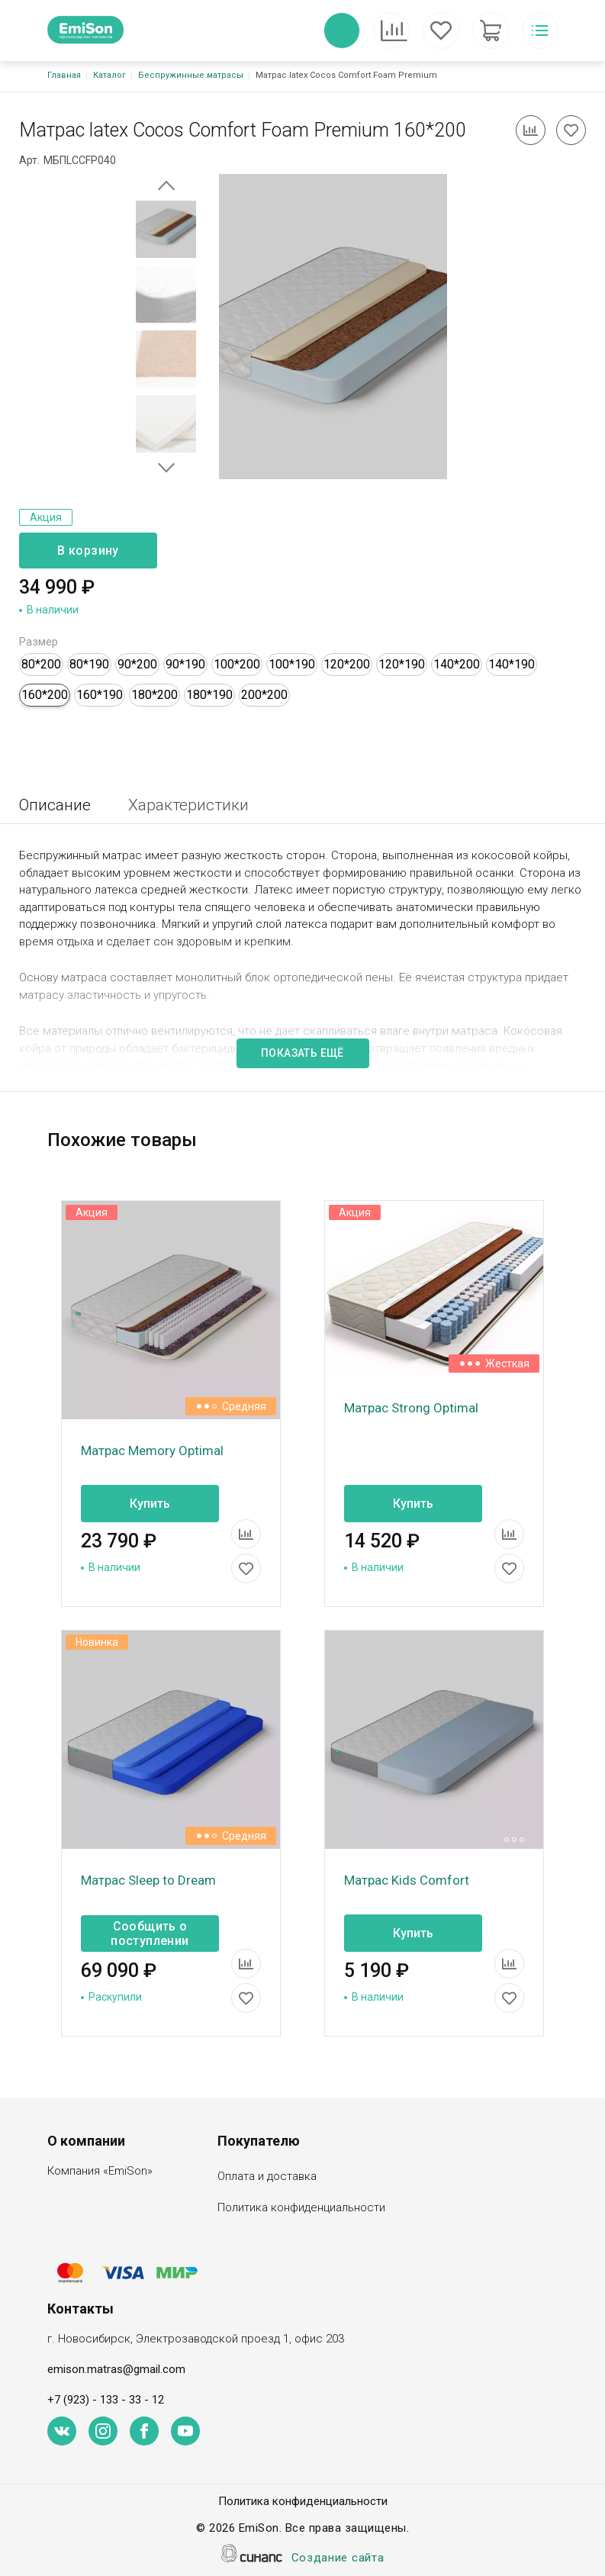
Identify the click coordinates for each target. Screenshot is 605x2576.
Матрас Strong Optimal (411, 1407)
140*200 (456, 664)
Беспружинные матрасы (190, 75)
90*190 (185, 664)
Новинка (97, 1642)
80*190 (89, 664)
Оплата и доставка (267, 2177)
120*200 (346, 664)
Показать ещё (302, 1053)
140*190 (511, 664)
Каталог (109, 75)
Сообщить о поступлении (149, 1933)
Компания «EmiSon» (100, 2172)
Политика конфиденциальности (301, 2209)
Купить (150, 1503)
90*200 (137, 664)
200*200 (264, 694)
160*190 (99, 694)
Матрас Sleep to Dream (148, 1880)
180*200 (154, 694)
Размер (38, 642)
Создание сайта (338, 2559)
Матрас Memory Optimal (152, 1450)
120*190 (401, 664)
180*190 (209, 694)
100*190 (292, 664)
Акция (46, 517)
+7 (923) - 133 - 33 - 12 (105, 2400)
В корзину (88, 550)
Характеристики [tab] (188, 805)
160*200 (44, 694)
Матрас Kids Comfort (406, 1880)
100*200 (237, 664)
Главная (64, 75)
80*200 (41, 664)
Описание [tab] (55, 805)
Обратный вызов (341, 30)
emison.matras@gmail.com (116, 2369)
